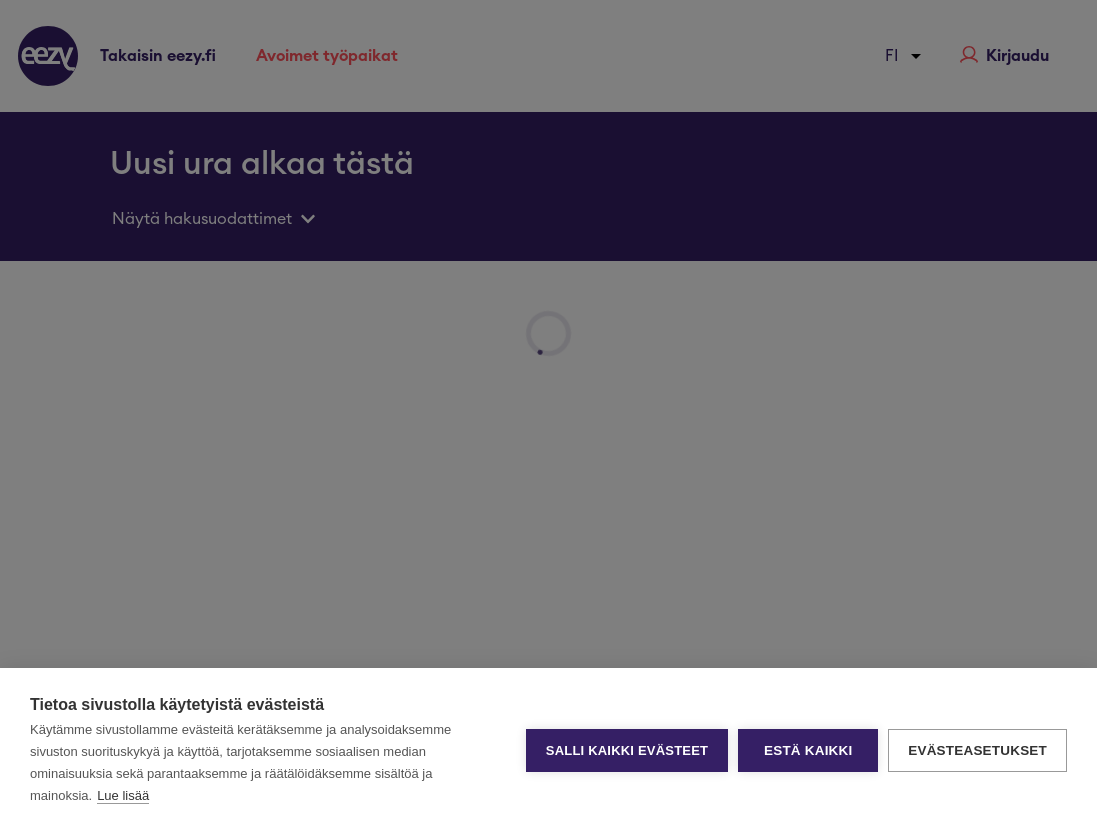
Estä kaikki (808, 750)
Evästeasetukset (977, 750)
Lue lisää (123, 795)
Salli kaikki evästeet (627, 750)
